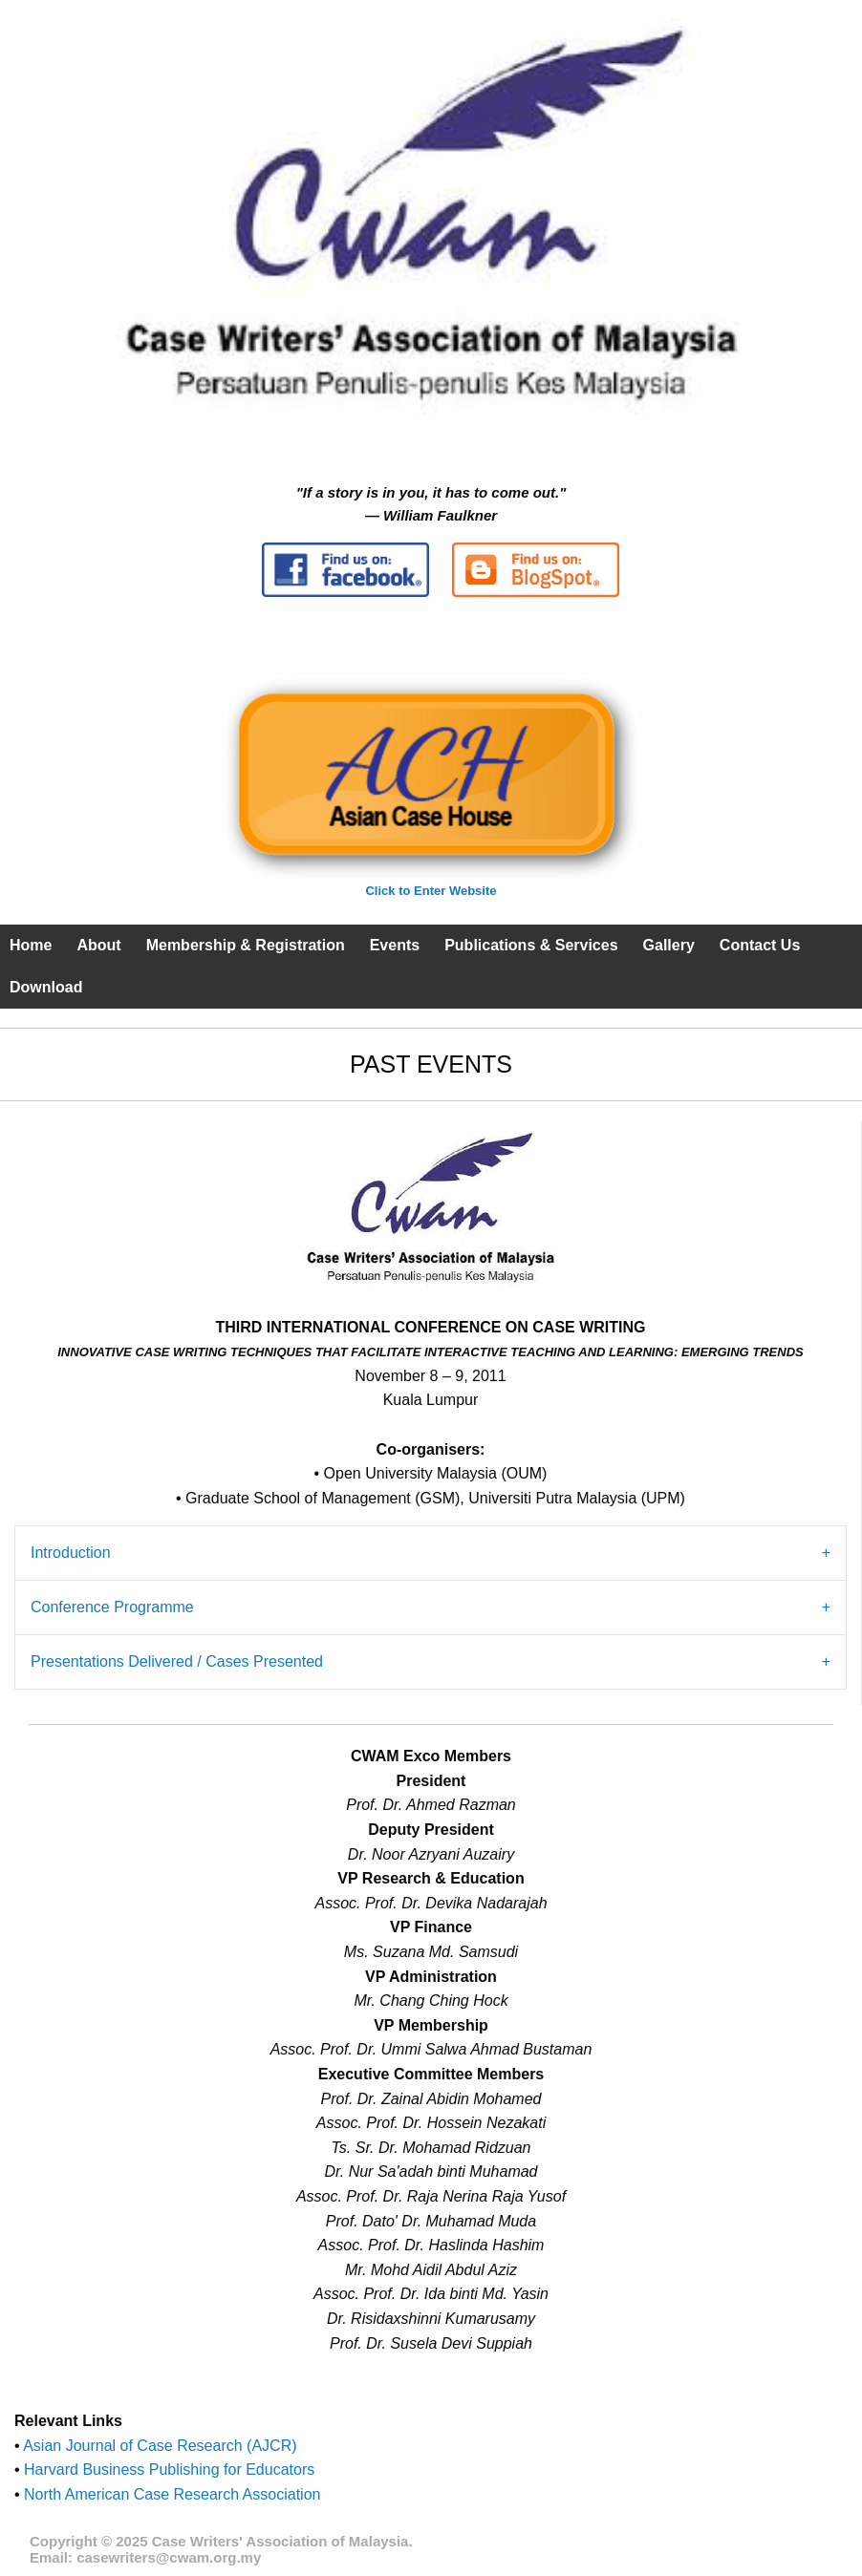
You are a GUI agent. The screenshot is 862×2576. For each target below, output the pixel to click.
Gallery (669, 945)
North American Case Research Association (170, 2494)
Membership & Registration (245, 945)
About (98, 945)
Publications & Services (530, 945)
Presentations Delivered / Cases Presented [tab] (177, 1661)
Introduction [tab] (71, 1552)
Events (395, 945)
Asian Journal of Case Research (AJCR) (158, 2446)
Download (46, 987)
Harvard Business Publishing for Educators (167, 2469)
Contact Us (760, 945)
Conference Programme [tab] (112, 1607)
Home (31, 945)
